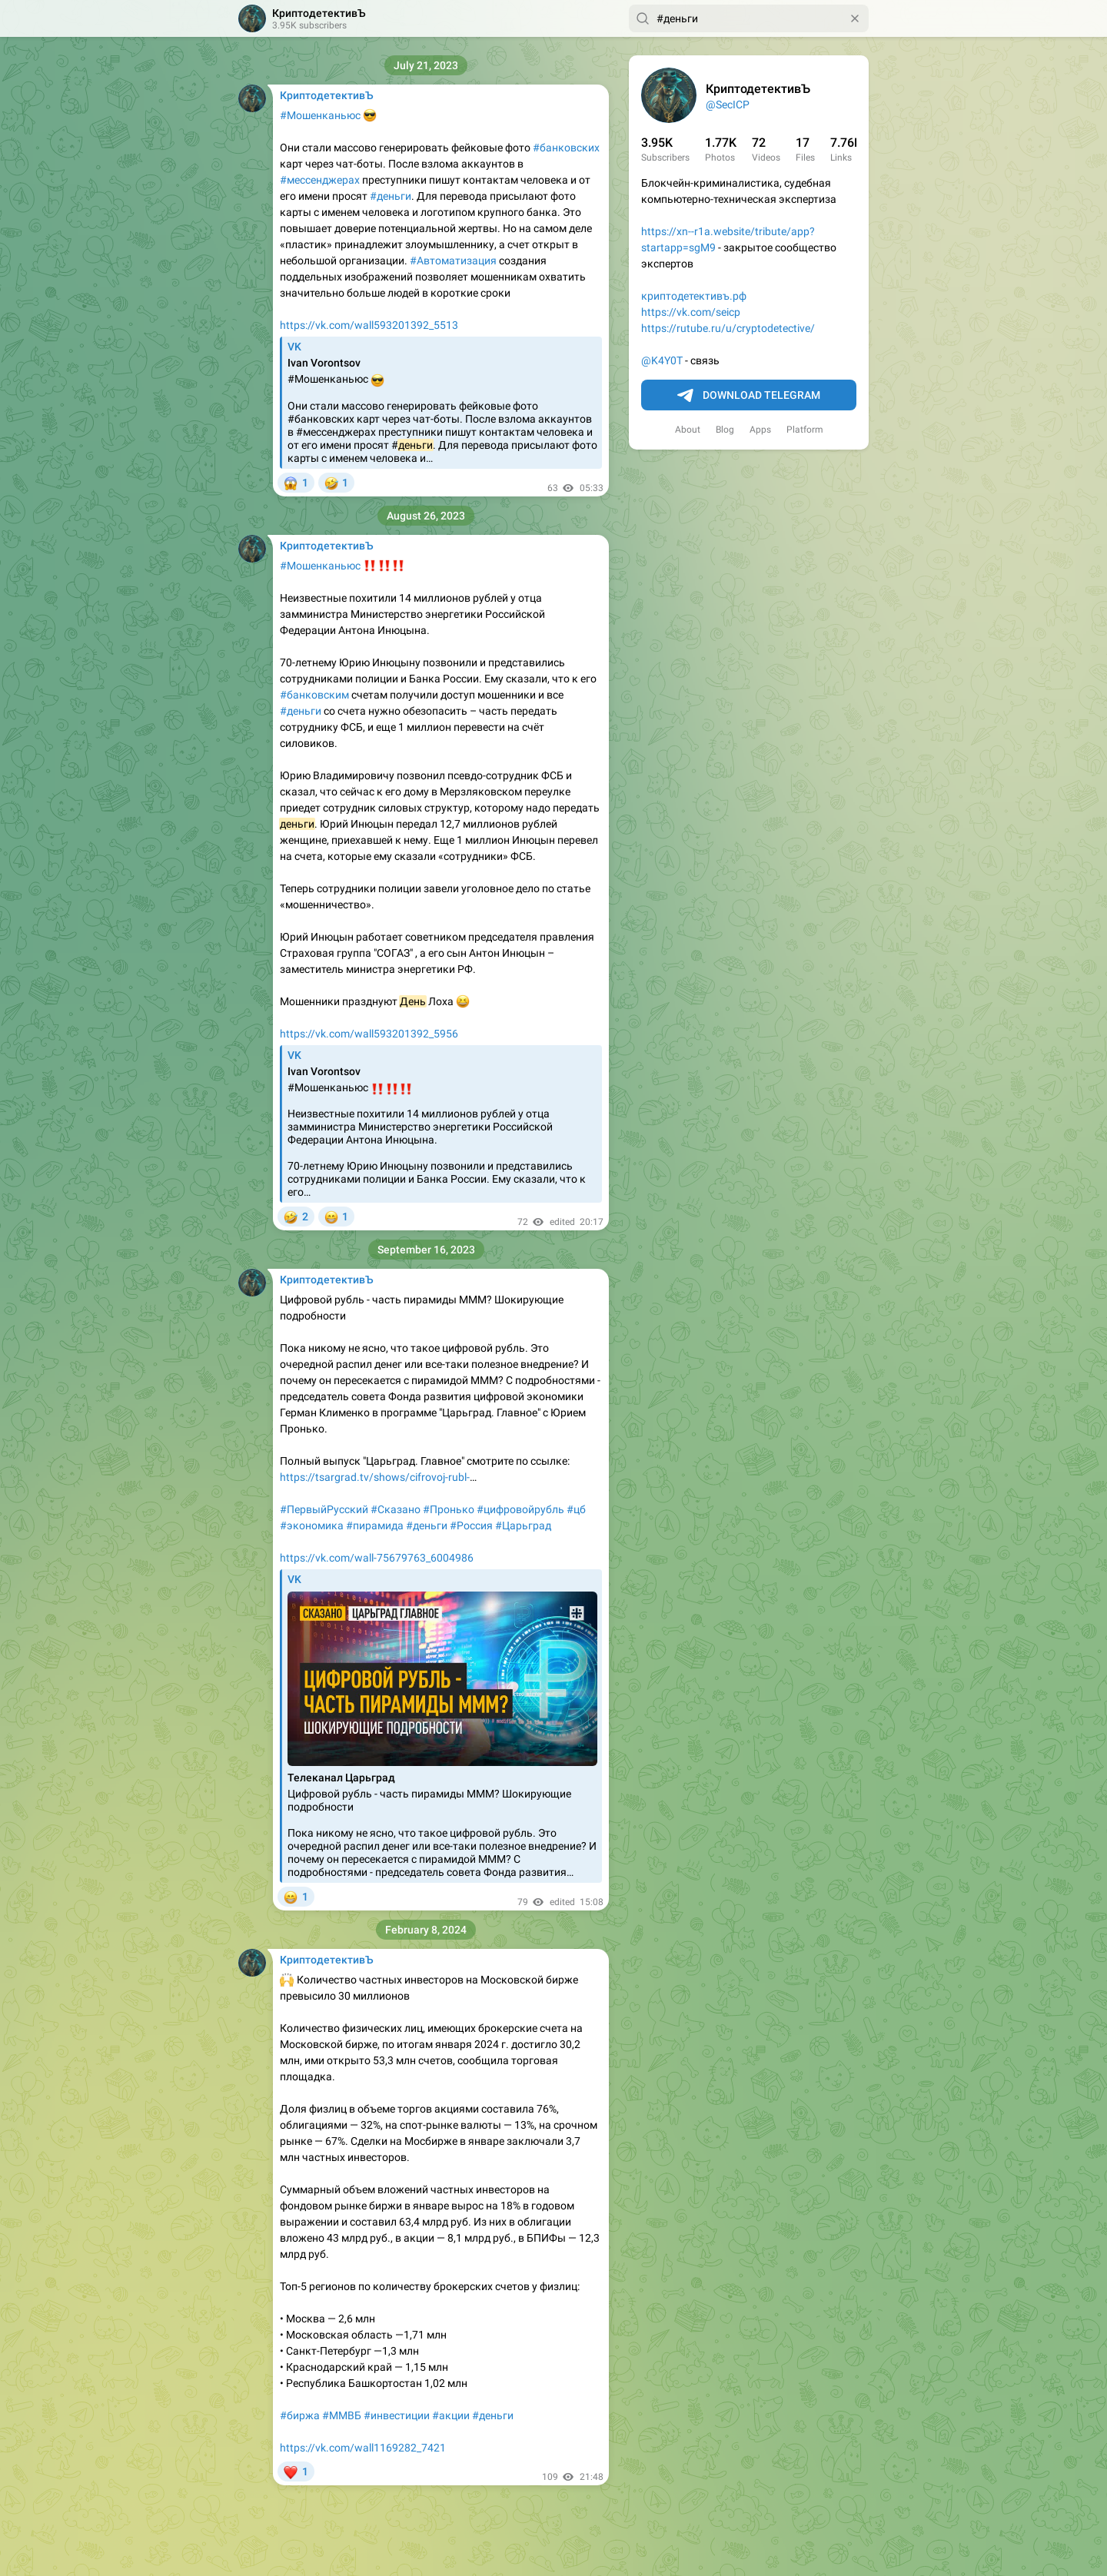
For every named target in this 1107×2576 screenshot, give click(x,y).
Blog (725, 429)
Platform (804, 429)
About (687, 429)
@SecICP (728, 104)
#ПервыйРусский (324, 1509)
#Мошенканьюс (320, 115)
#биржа (300, 2415)
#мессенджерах (320, 180)
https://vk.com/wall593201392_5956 (369, 1033)
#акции (451, 2415)
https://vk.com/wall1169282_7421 (363, 2448)
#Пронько (448, 1509)
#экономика (312, 1525)
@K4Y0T (662, 360)
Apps (760, 429)
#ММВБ (341, 2415)
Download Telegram (748, 396)
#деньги (390, 196)
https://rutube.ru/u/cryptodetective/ (728, 328)
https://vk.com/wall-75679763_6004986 (377, 1558)
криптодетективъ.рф (693, 296)
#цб (576, 1509)
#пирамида (375, 1525)
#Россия (471, 1525)
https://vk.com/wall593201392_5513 (369, 325)
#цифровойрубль (520, 1509)
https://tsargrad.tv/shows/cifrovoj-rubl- (375, 1477)
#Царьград (523, 1525)
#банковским (314, 695)
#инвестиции (397, 2415)
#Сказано (396, 1509)
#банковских (566, 147)
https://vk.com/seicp (690, 312)
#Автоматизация (453, 260)
